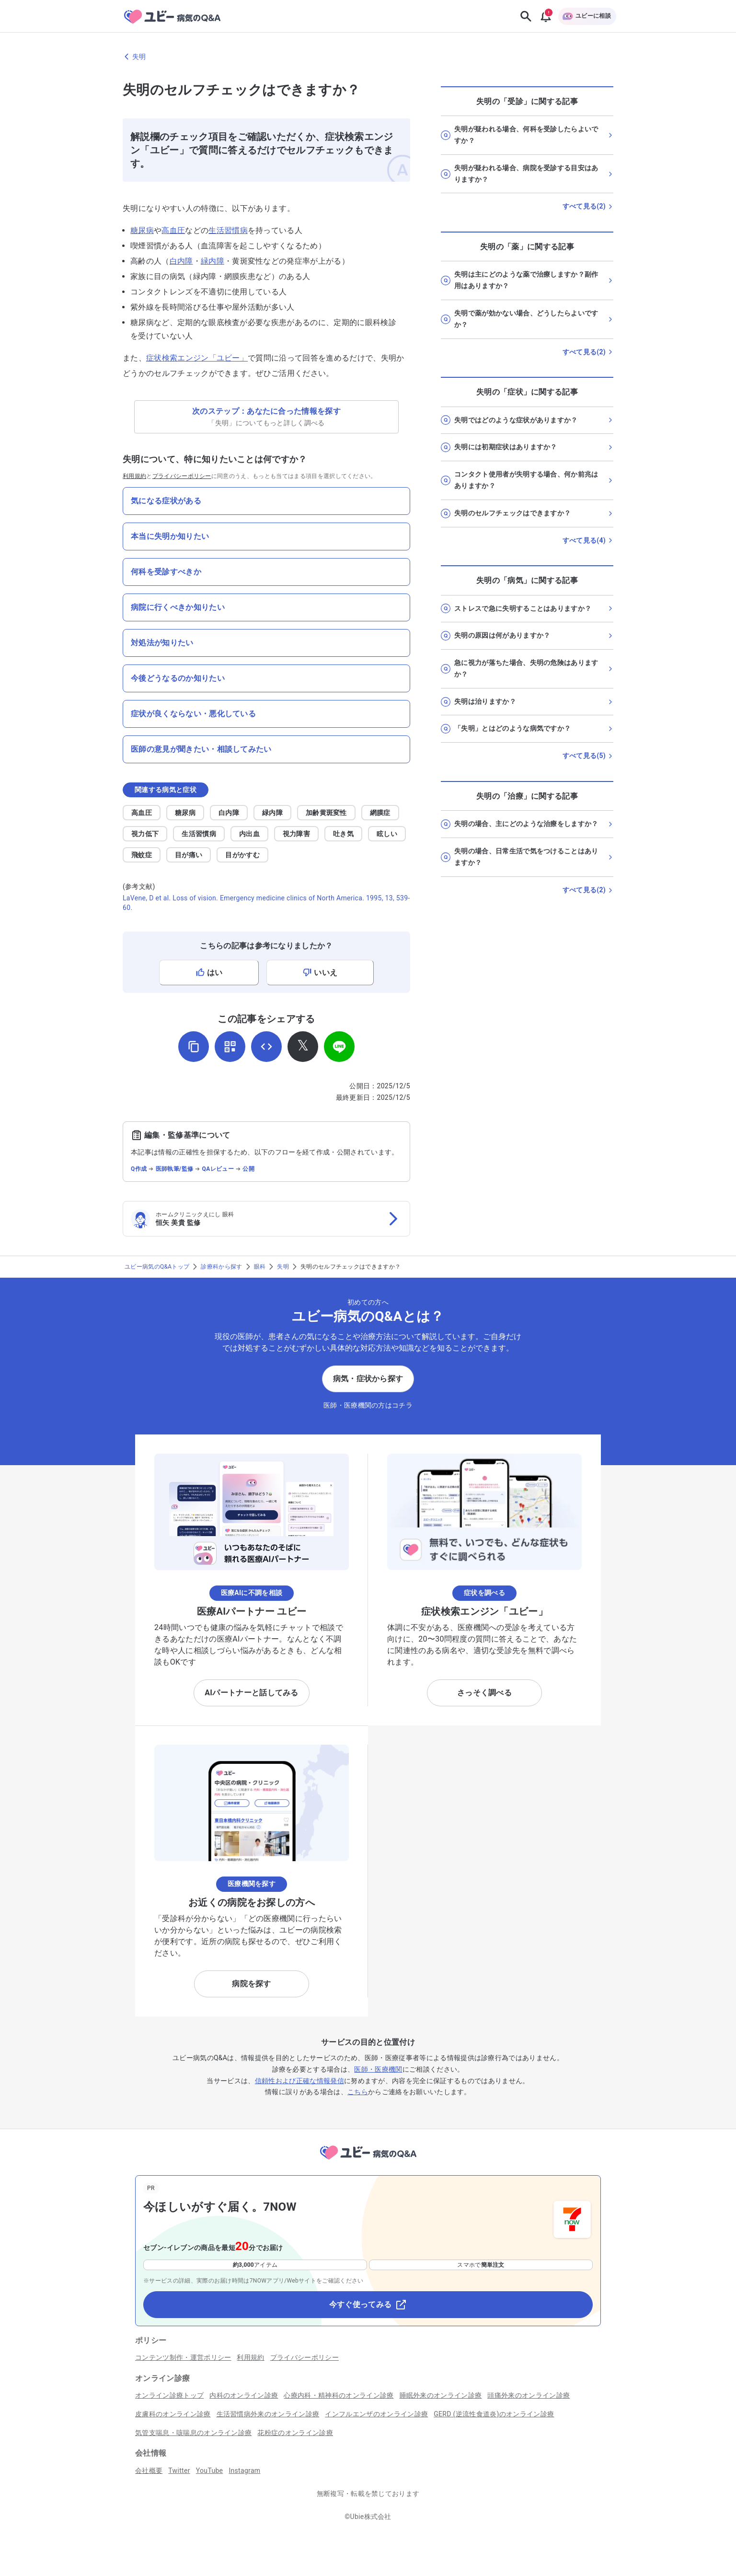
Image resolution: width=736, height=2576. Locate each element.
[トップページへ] (368, 2161)
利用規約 (134, 476)
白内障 (181, 261)
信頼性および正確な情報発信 (299, 2081)
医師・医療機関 (378, 2069)
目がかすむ (242, 855)
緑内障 (212, 261)
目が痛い (188, 855)
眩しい (387, 834)
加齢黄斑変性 (326, 812)
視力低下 (145, 834)
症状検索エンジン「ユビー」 (197, 357)
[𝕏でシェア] (303, 1046)
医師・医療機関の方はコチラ (368, 1405)
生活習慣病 (228, 230)
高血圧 (173, 230)
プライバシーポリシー (181, 476)
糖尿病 (142, 230)
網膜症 (380, 812)
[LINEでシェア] (339, 1046)
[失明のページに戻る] (368, 56)
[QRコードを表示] (230, 1046)
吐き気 (343, 834)
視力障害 (296, 834)
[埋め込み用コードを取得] (266, 1046)
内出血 (249, 834)
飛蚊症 (141, 855)
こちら (357, 2092)
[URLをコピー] (193, 1046)
